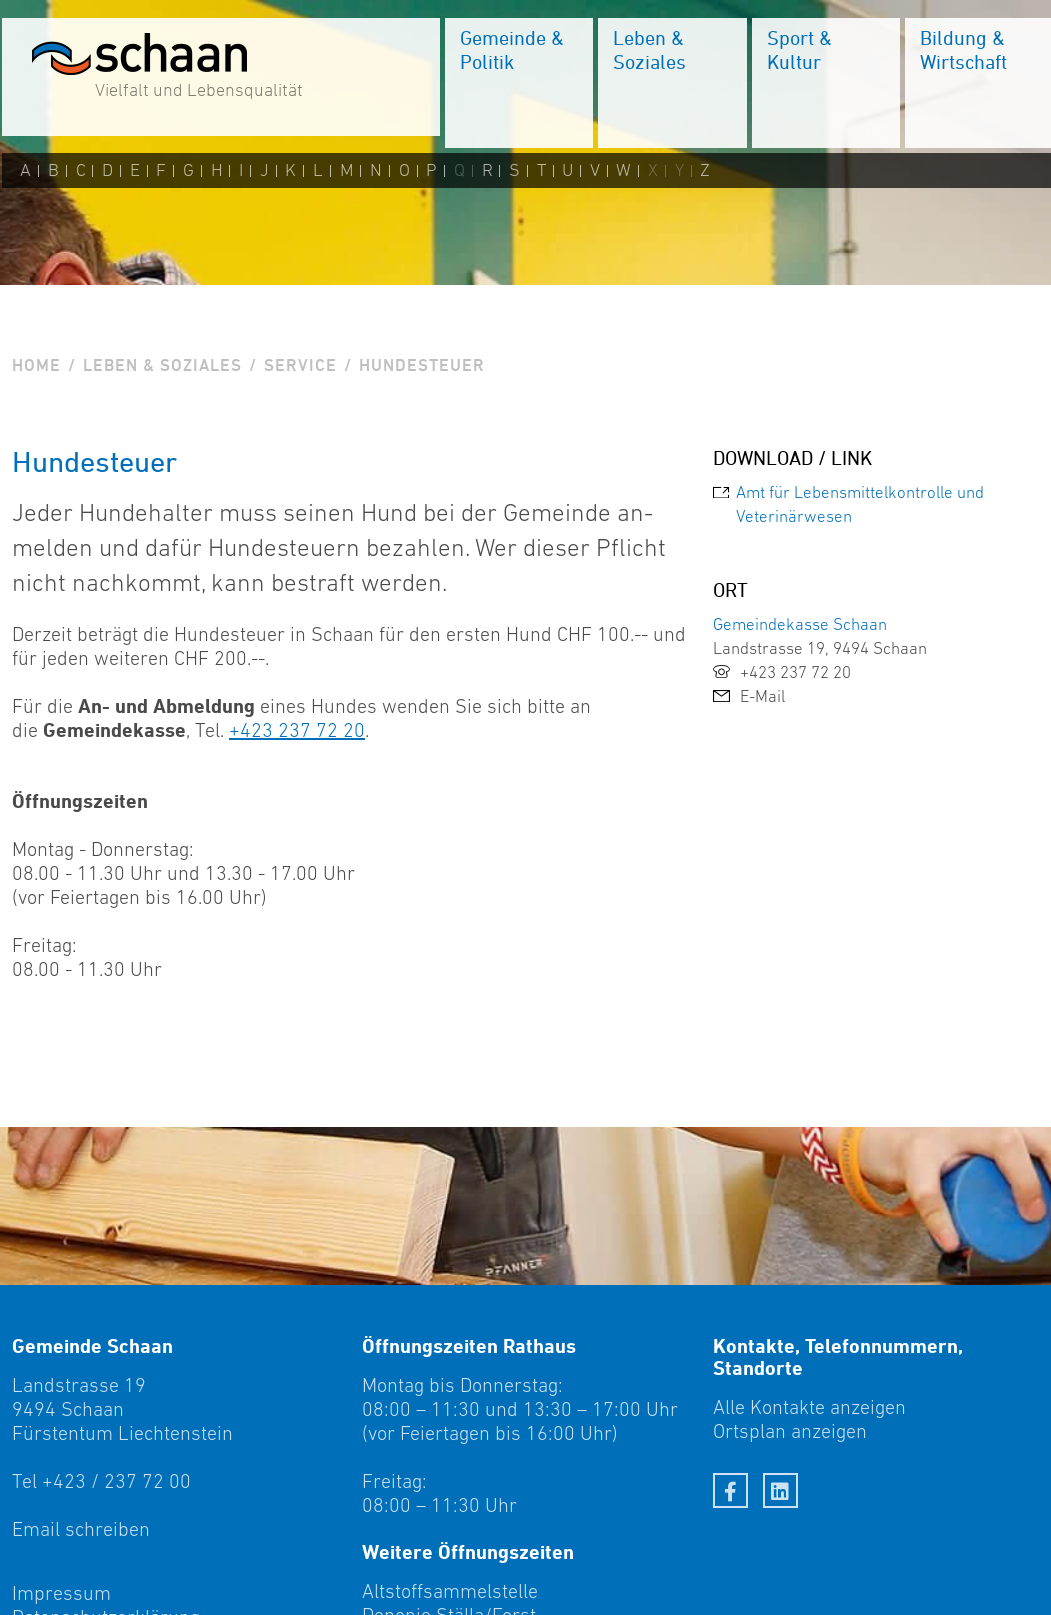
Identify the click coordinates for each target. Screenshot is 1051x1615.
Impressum (61, 1593)
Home (36, 365)
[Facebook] (730, 1490)
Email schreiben (81, 1529)
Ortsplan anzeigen (790, 1431)
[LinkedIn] (780, 1490)
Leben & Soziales (162, 365)
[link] (876, 504)
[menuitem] (517, 85)
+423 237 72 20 (297, 730)
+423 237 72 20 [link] (782, 672)
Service (300, 365)
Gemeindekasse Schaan (800, 624)
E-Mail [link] (749, 696)
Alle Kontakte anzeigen (809, 1407)
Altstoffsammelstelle (450, 1591)
